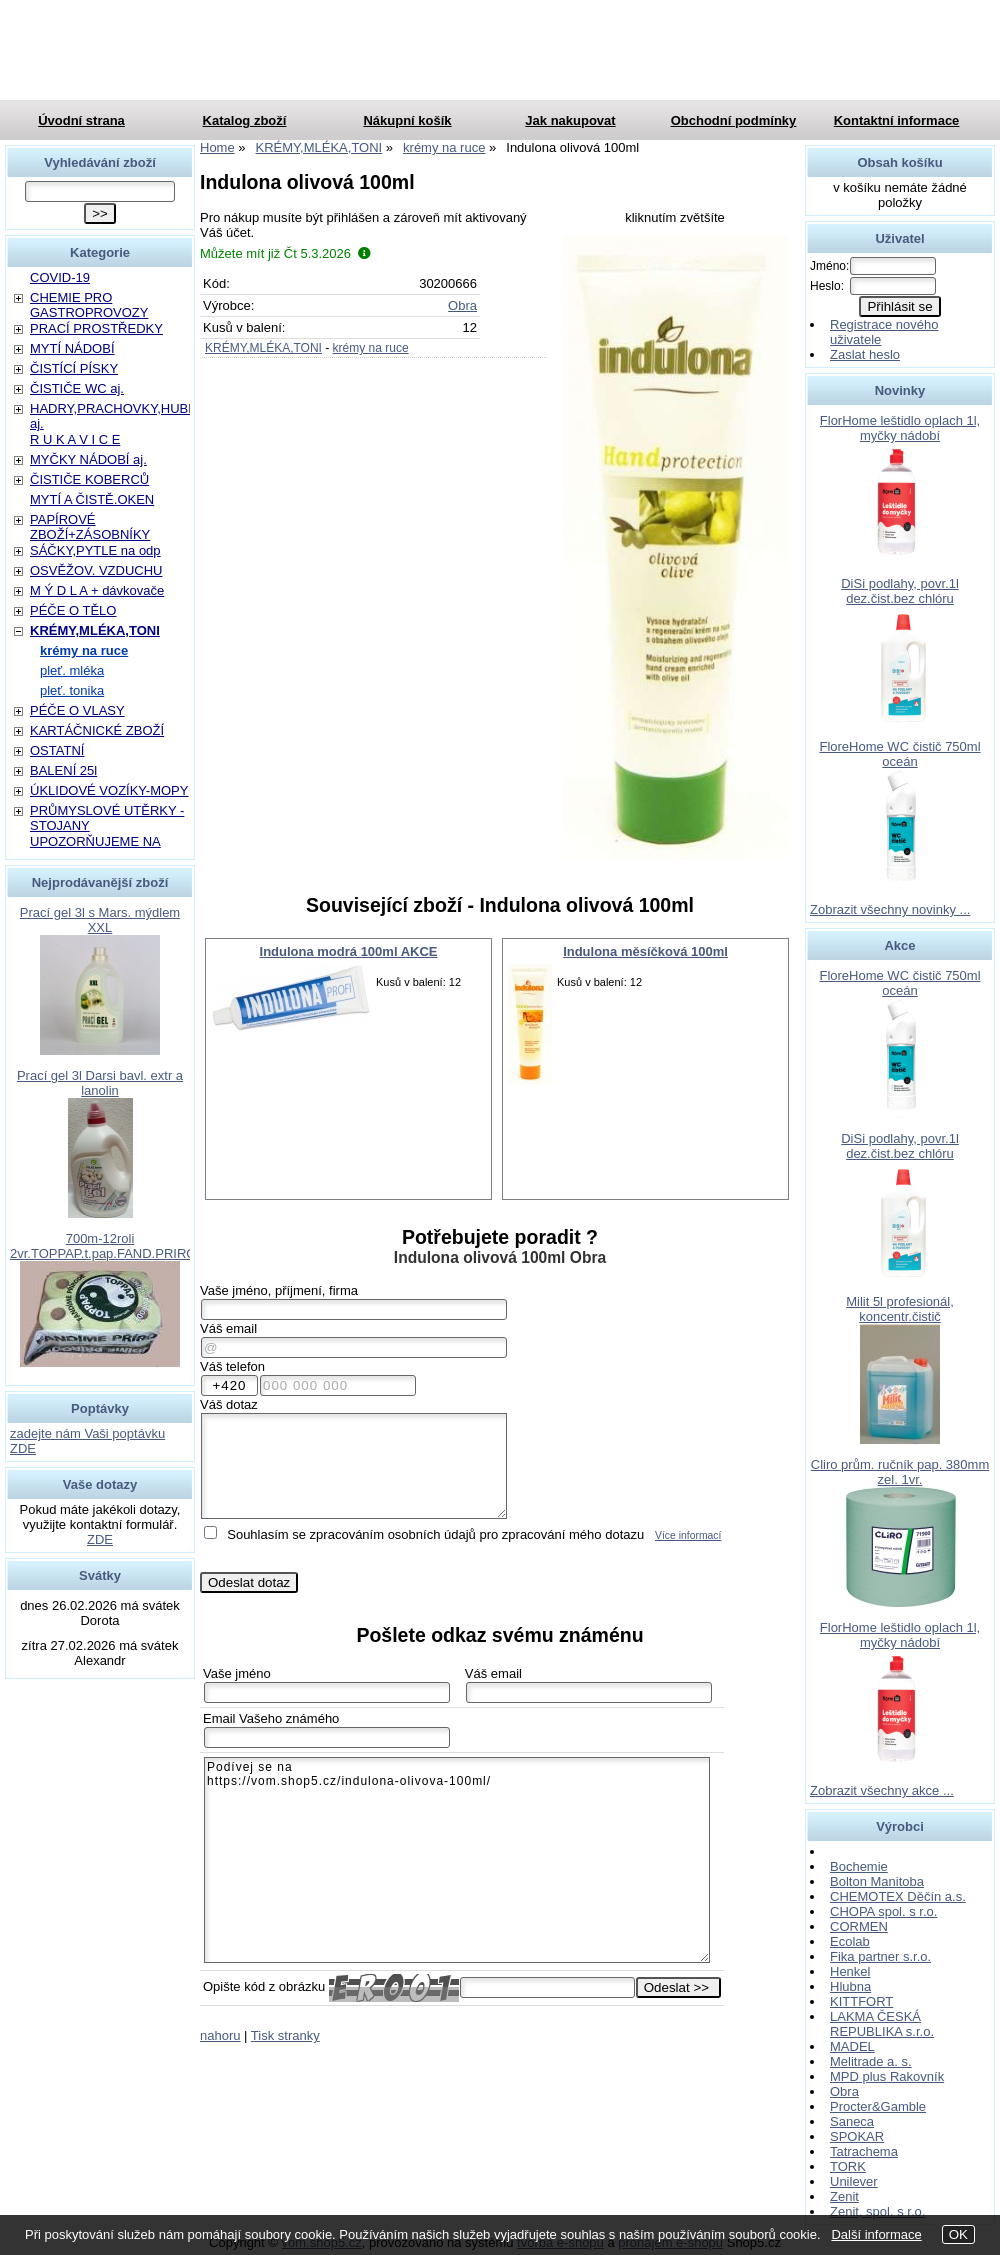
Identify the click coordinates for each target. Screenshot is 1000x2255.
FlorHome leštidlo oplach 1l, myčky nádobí (900, 428)
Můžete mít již (285, 253)
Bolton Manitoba (877, 1881)
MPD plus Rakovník (887, 2076)
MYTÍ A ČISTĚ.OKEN (92, 499)
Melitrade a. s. (871, 2061)
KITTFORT (861, 2001)
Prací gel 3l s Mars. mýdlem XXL (100, 920)
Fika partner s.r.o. (880, 1956)
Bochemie (859, 1866)
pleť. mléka (72, 670)
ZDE (100, 1539)
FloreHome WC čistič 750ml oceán (899, 754)
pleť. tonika (72, 690)
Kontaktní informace (897, 120)
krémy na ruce (371, 348)
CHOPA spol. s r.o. (883, 1911)
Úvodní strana (81, 120)
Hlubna (850, 1986)
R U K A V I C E (75, 439)
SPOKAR (857, 2136)
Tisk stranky (285, 2035)
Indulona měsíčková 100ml (645, 951)
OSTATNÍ (57, 750)
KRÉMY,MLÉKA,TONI (263, 348)
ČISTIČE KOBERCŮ (89, 479)
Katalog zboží (245, 120)
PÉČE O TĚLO (73, 610)
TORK (848, 2166)
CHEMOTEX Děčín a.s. (898, 1896)
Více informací (688, 1535)
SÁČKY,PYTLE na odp (95, 550)
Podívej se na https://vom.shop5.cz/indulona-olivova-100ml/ (457, 1860)
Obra (462, 305)
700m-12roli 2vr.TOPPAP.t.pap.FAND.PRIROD (108, 1246)
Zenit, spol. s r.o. (877, 2211)
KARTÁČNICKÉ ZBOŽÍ (97, 730)
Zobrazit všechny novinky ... (890, 909)
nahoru (220, 2035)
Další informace (876, 2234)
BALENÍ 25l (63, 770)
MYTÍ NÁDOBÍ (72, 348)
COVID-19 (60, 277)
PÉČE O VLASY (77, 710)
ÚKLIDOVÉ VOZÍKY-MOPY (109, 790)
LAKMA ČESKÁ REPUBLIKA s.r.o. (882, 2024)
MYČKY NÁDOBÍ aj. (88, 459)
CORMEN (859, 1926)
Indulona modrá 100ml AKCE (349, 951)
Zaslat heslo (865, 354)
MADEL (852, 2046)
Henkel (850, 1971)
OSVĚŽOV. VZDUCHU (96, 570)
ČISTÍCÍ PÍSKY (74, 368)
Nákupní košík (407, 120)
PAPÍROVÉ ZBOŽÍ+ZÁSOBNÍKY (90, 527)
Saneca (852, 2121)
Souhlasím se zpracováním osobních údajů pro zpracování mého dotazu (435, 1534)
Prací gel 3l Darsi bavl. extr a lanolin (100, 1083)
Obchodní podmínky (734, 120)
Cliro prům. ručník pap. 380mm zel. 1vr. (900, 1472)
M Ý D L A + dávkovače (97, 590)
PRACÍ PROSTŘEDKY (96, 328)
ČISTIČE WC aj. (77, 388)
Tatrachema (864, 2151)
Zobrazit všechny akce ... (882, 1790)
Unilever (854, 2181)
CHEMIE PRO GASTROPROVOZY (89, 305)
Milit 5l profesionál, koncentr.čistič (900, 1309)
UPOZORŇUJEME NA (95, 841)
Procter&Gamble (878, 2106)
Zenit (844, 2196)
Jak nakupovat (570, 120)
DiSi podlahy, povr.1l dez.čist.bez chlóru (900, 591)
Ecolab (850, 1941)
